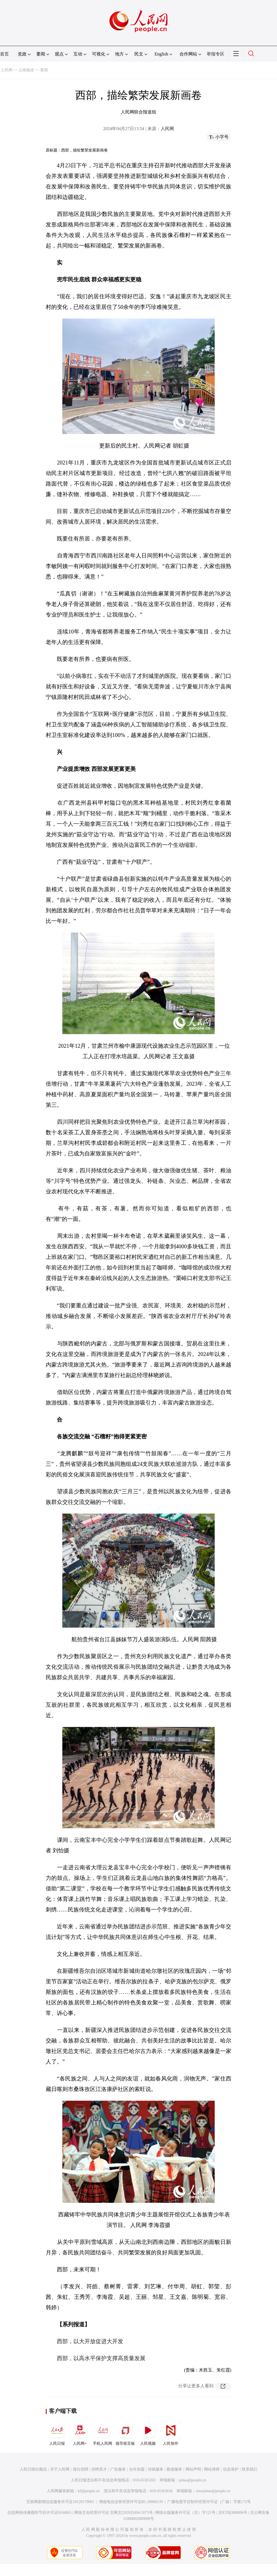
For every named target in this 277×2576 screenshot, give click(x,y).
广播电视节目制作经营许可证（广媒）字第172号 (209, 2502)
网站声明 (193, 2469)
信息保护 (230, 2469)
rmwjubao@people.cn (213, 2491)
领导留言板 (125, 2433)
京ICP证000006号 (233, 2513)
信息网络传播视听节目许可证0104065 (39, 2513)
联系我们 (249, 2469)
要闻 (44, 70)
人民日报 (57, 2433)
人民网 (6, 70)
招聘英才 (99, 2469)
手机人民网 (102, 2433)
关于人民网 (60, 2469)
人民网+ (79, 2433)
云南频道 (26, 70)
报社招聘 (80, 2469)
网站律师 (212, 2469)
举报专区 (215, 54)
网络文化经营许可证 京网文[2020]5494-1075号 (113, 2513)
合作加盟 (137, 2469)
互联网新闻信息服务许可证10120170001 (60, 2502)
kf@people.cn (89, 2491)
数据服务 (174, 2469)
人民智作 (170, 2433)
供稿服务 (155, 2469)
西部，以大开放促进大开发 (90, 2341)
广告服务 (118, 2469)
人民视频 (148, 2433)
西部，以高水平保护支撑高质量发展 (101, 2358)
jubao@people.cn (192, 2480)
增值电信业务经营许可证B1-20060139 (131, 2502)
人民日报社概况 (33, 2469)
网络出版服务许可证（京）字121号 (185, 2513)
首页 (4, 54)
